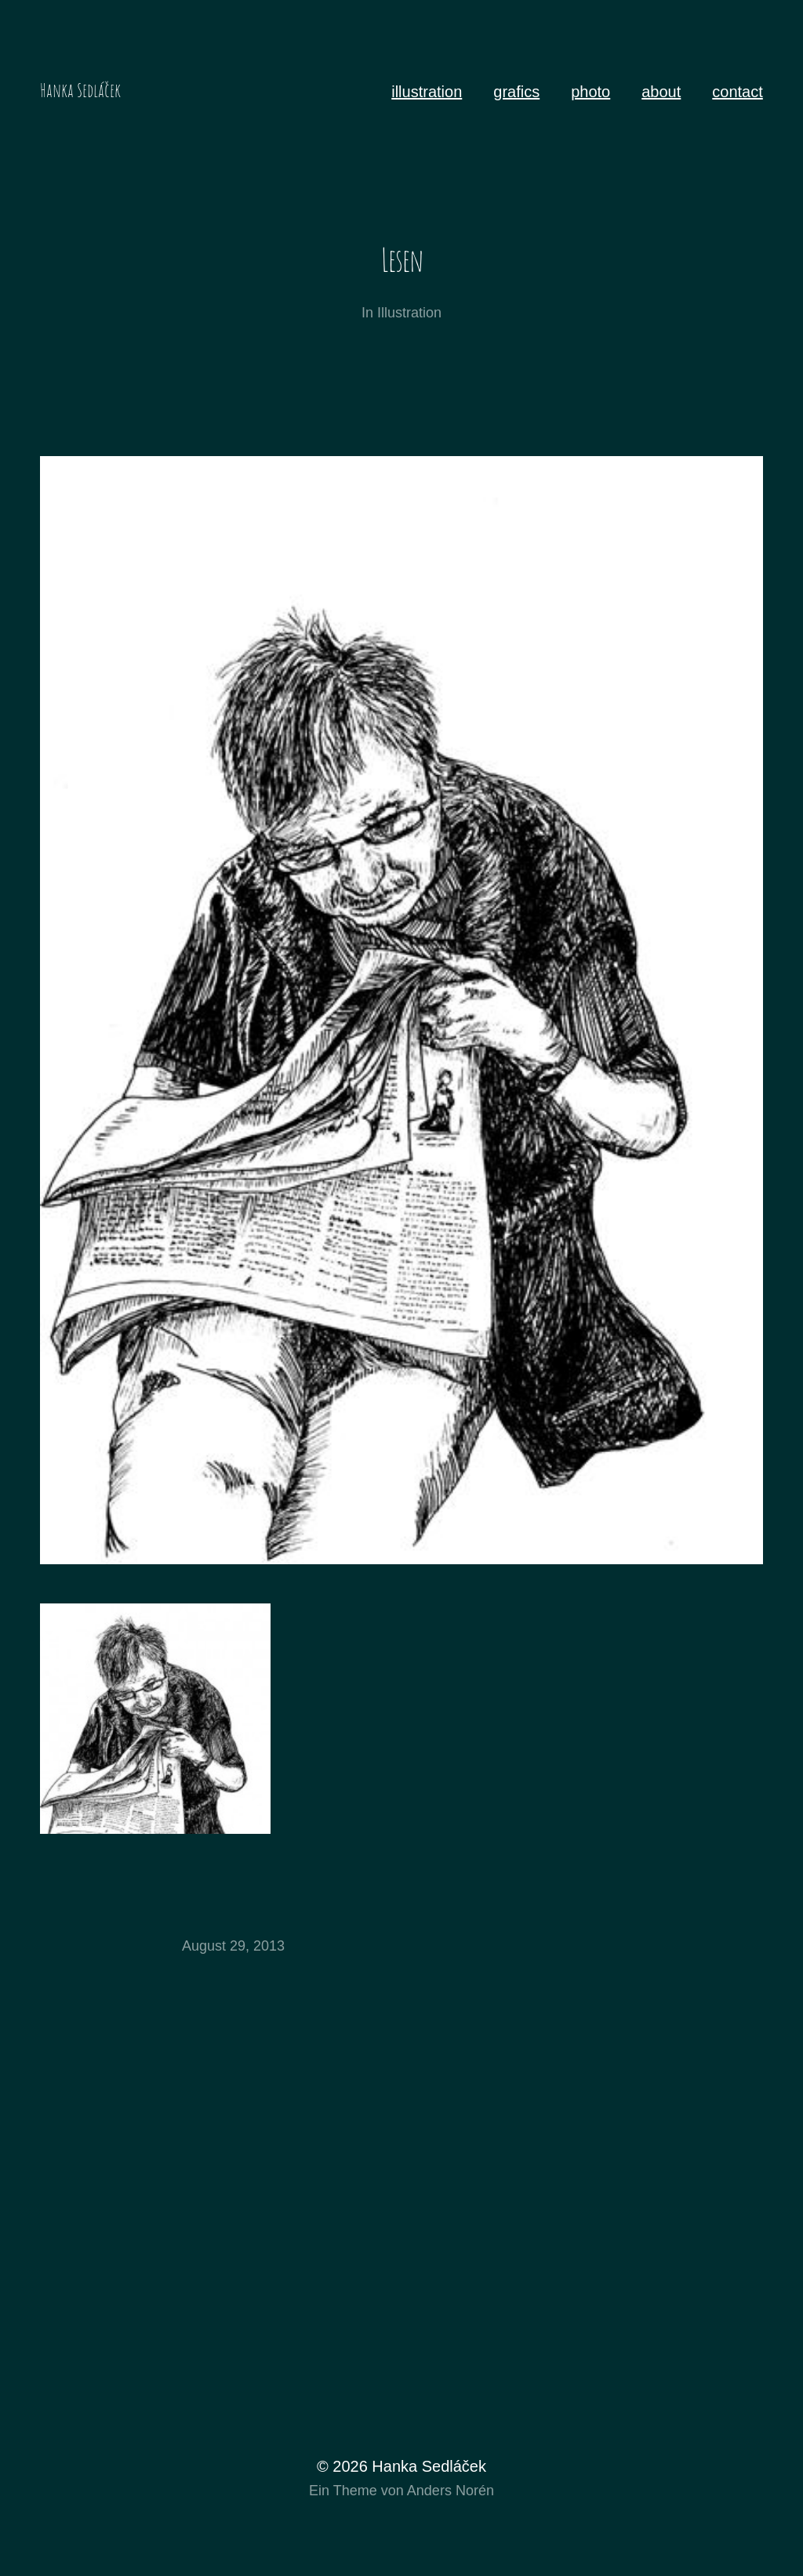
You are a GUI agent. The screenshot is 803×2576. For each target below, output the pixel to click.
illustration (426, 91)
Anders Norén (450, 2490)
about (661, 91)
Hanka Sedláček (80, 90)
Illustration (409, 313)
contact (737, 91)
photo (590, 91)
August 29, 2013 (233, 1946)
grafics (516, 91)
